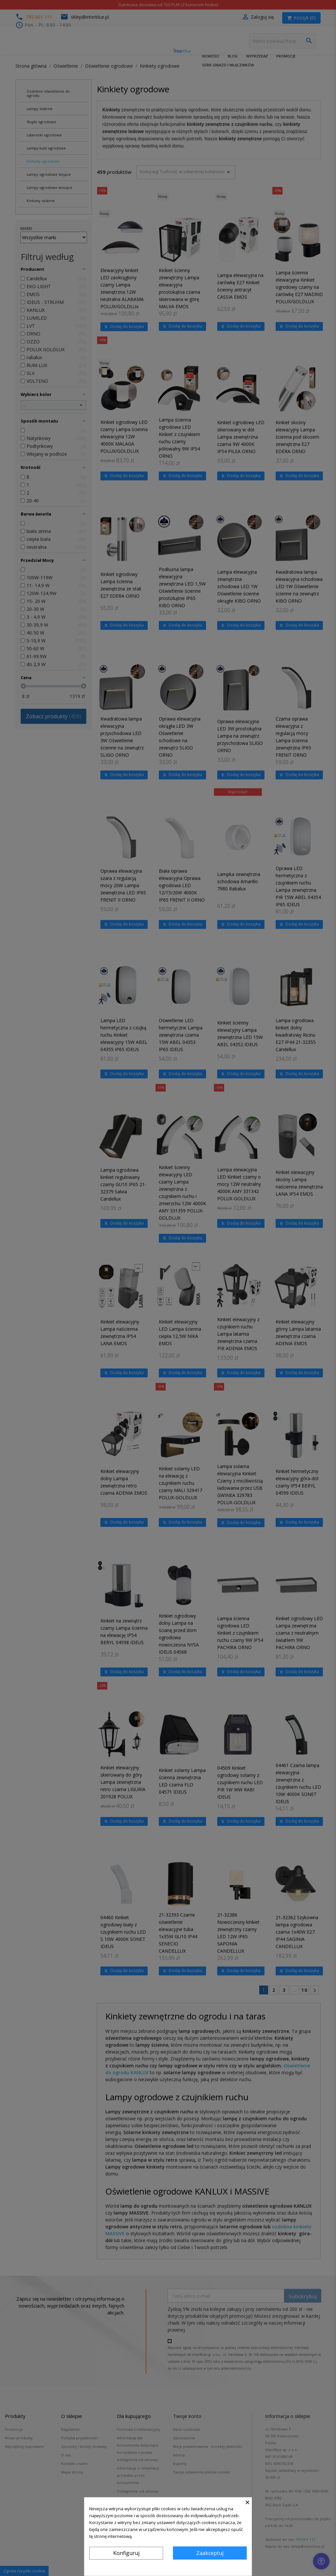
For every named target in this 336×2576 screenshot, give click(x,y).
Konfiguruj (126, 2553)
